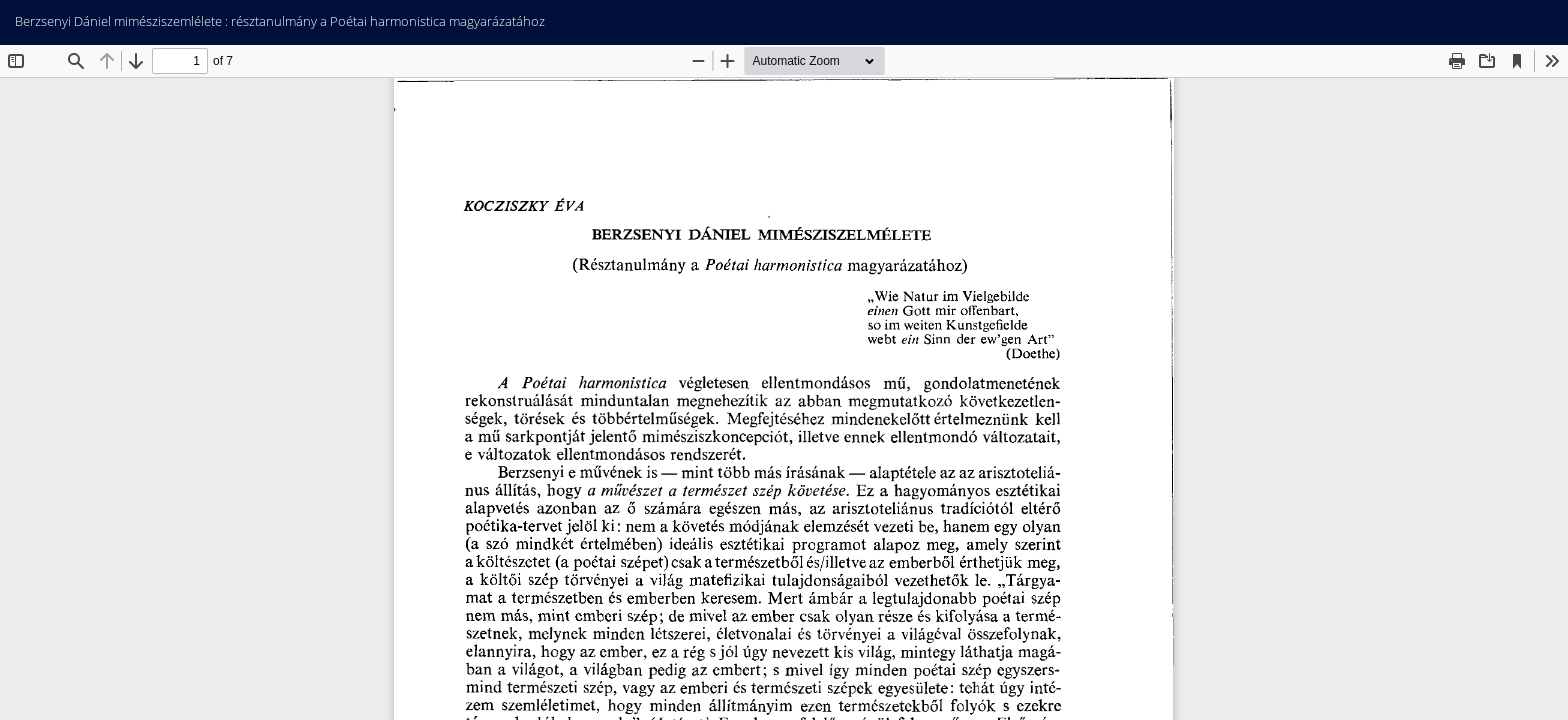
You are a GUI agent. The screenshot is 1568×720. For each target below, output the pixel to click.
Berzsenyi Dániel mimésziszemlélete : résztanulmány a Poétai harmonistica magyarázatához (280, 21)
